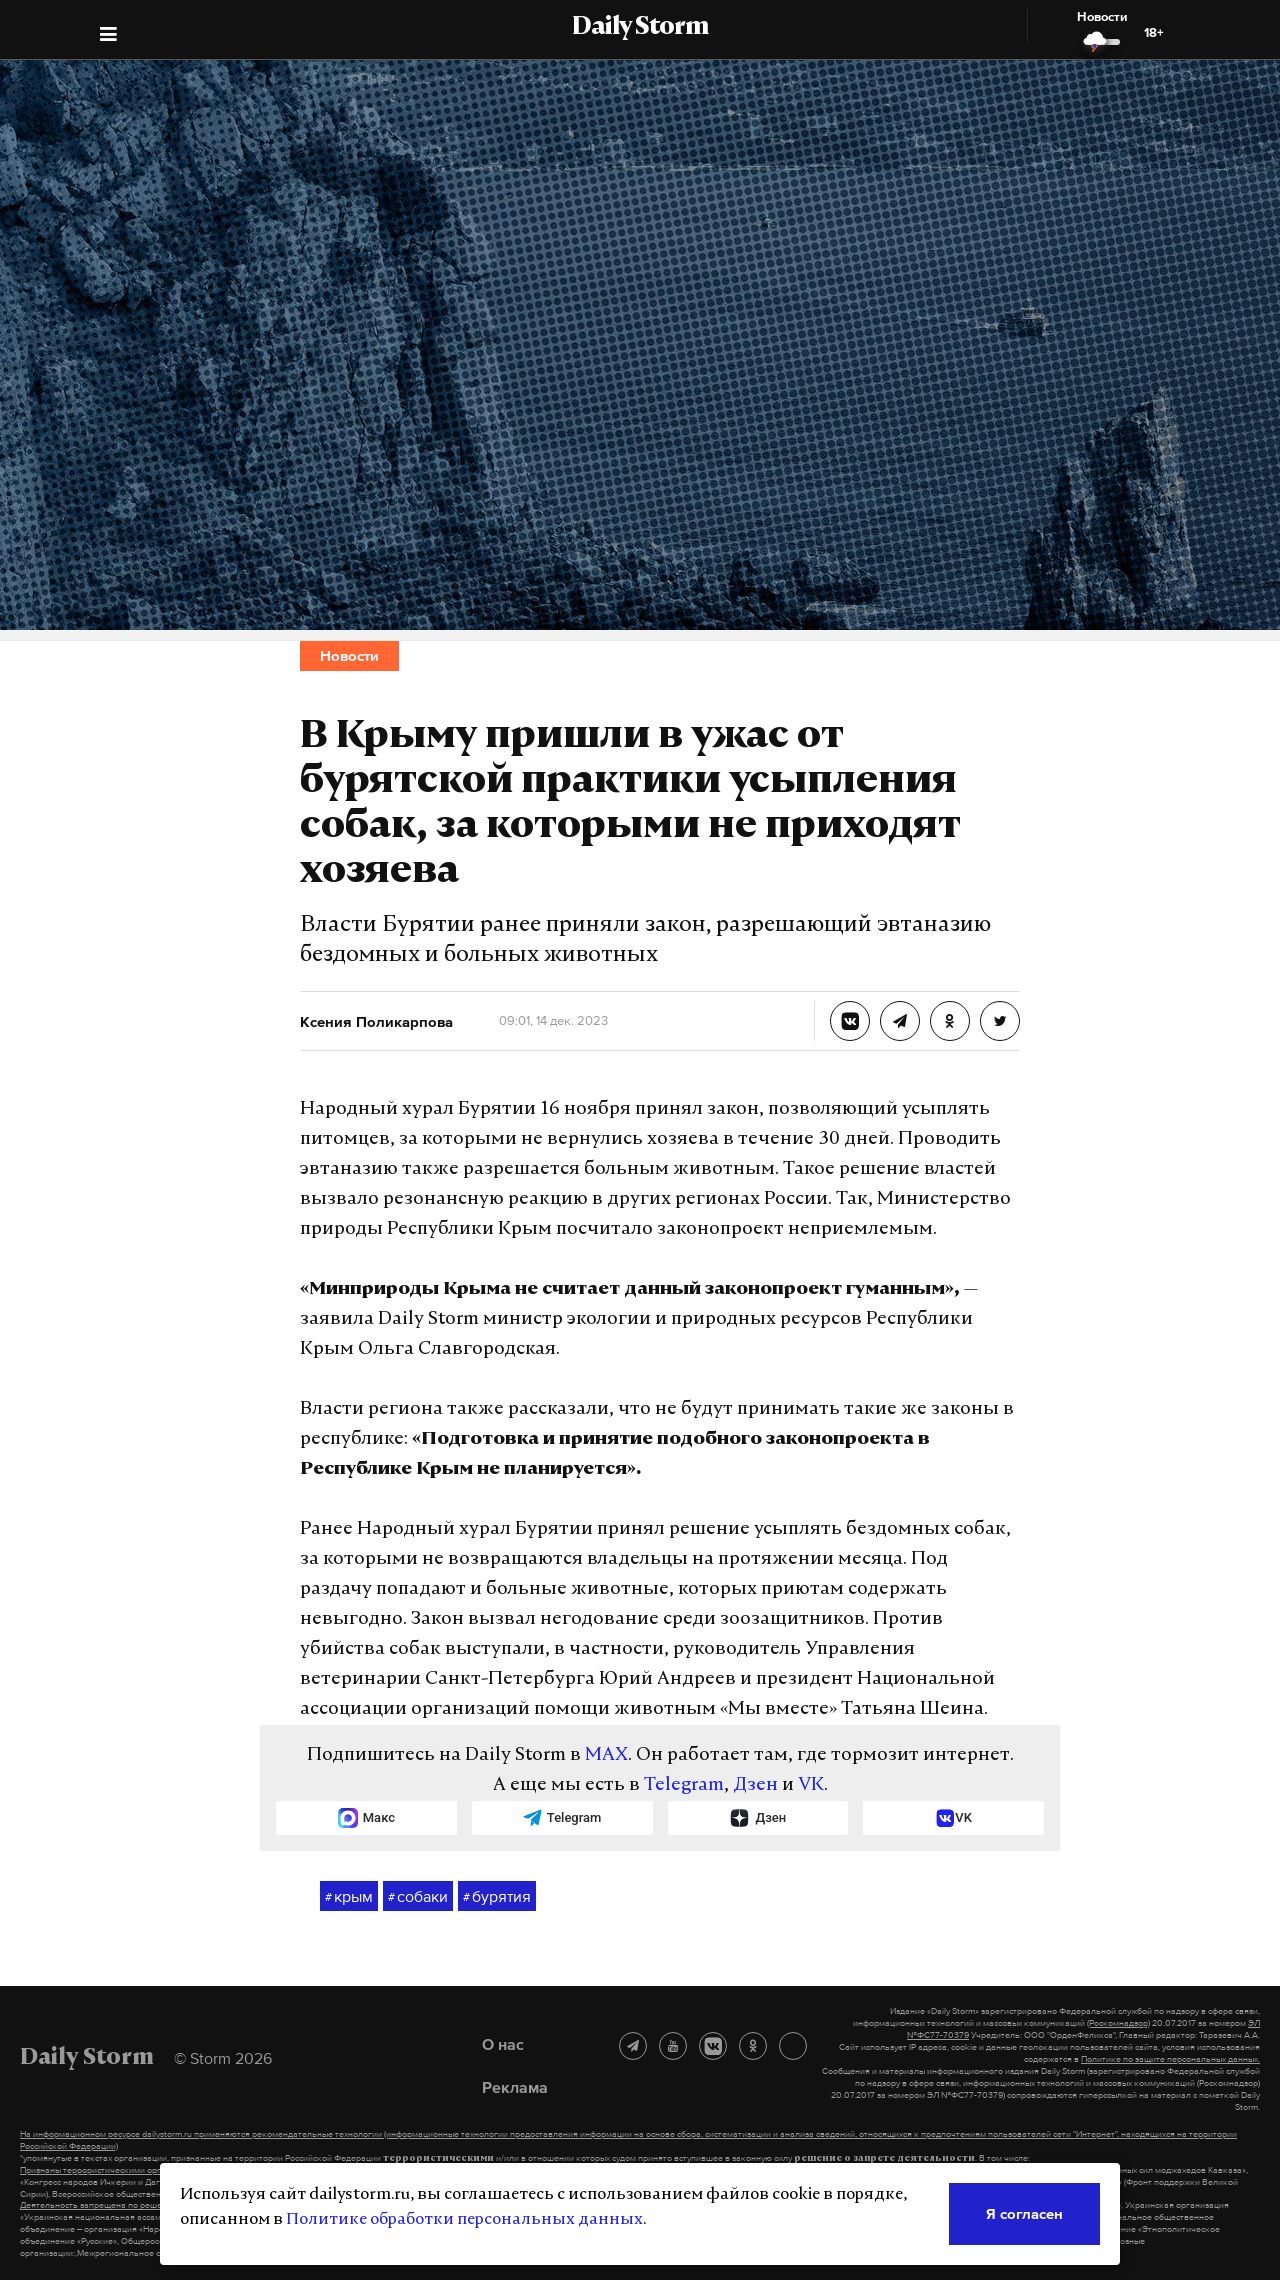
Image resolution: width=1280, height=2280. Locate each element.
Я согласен (1024, 2213)
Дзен (755, 1785)
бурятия (497, 1897)
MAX (606, 1755)
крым (349, 1897)
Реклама (515, 2087)
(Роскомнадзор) (1118, 2023)
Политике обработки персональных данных (464, 2220)
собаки (418, 1897)
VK (811, 1785)
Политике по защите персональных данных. (1170, 2059)
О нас (503, 2044)
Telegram (684, 1785)
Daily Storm (640, 28)
